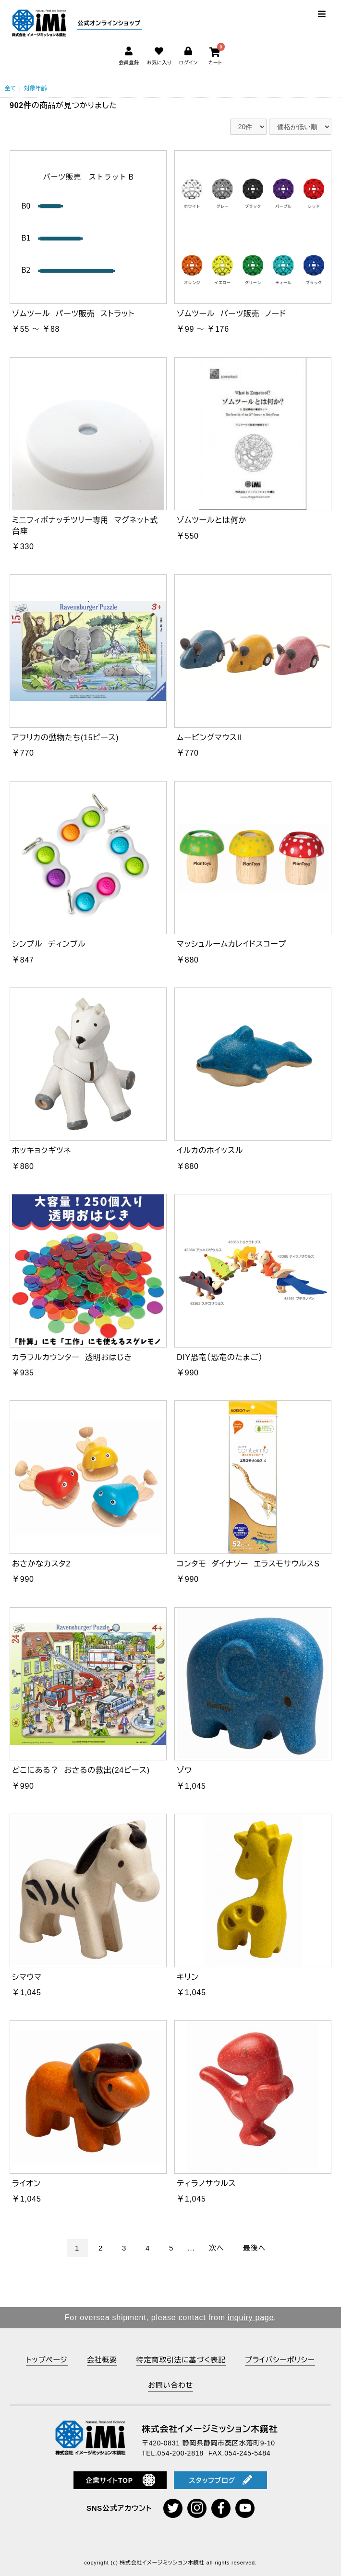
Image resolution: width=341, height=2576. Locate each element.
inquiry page (251, 2317)
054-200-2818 (181, 2453)
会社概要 (102, 2360)
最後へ (254, 2248)
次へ (216, 2248)
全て (10, 88)
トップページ (46, 2360)
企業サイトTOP (120, 2480)
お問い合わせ (170, 2385)
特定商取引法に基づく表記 (181, 2360)
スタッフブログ (220, 2480)
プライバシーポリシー (280, 2360)
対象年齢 (35, 88)
